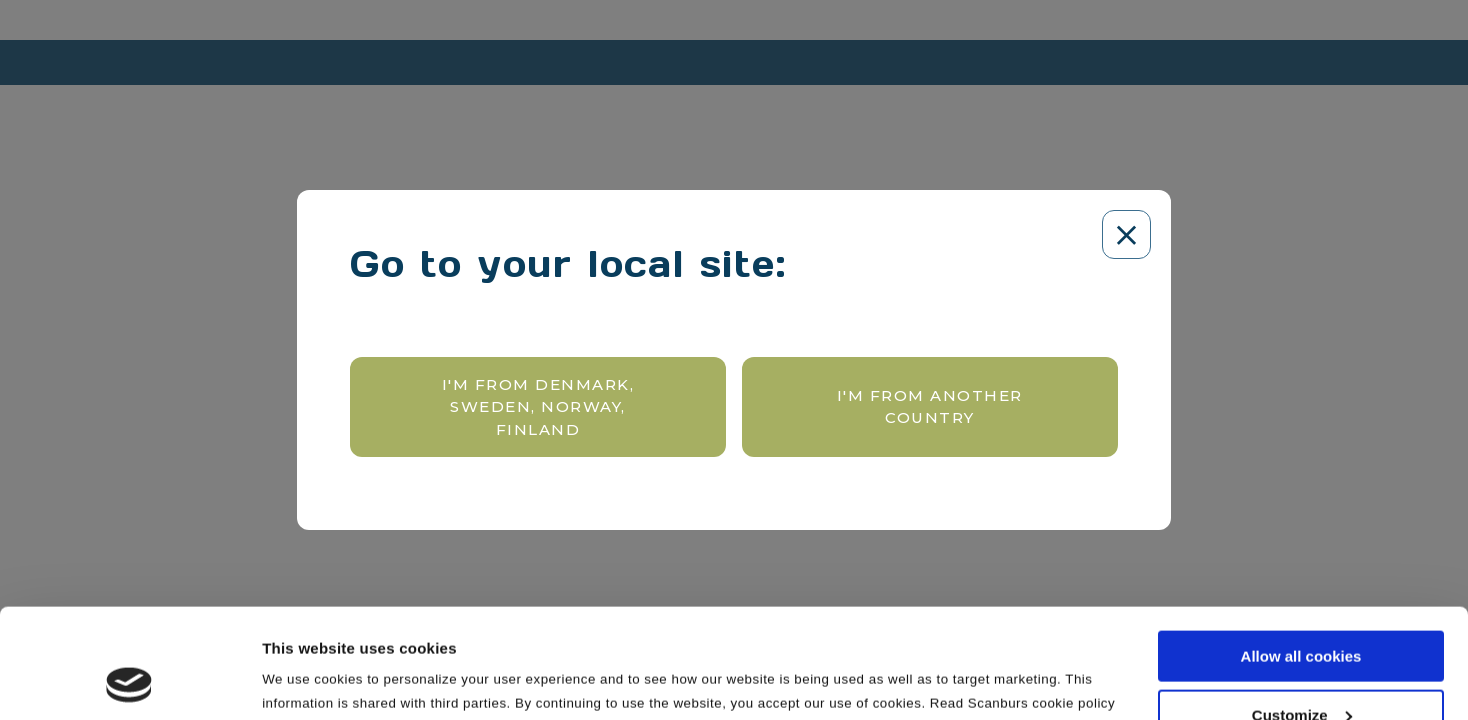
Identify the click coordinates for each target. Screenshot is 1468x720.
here (277, 623)
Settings (292, 678)
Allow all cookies (1301, 553)
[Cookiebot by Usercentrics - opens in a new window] (129, 681)
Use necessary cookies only (1301, 670)
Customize (1302, 612)
